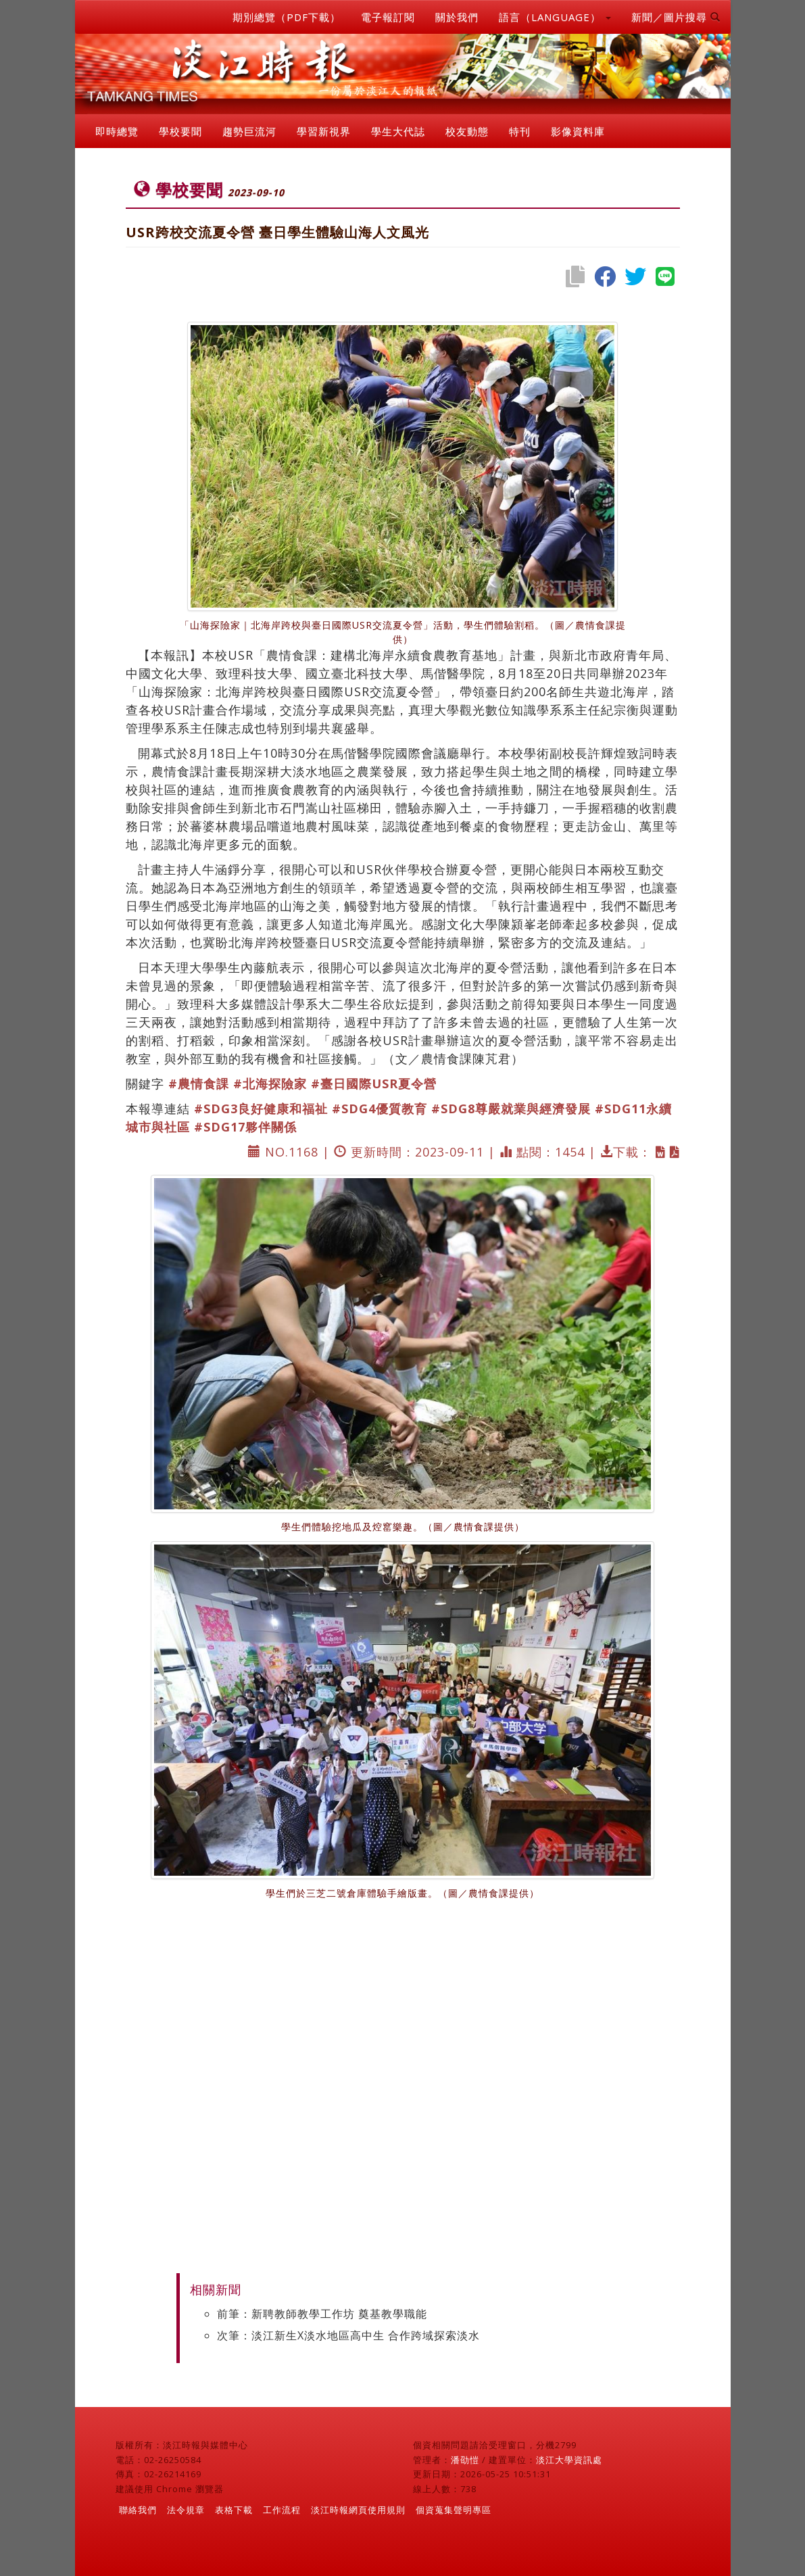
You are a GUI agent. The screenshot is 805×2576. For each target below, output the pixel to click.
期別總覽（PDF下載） (287, 17)
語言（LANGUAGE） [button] (555, 17)
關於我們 (457, 17)
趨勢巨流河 (249, 131)
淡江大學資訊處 (569, 2460)
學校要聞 (180, 131)
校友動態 (467, 131)
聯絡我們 (138, 2510)
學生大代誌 (398, 131)
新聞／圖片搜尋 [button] (676, 17)
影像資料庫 (578, 131)
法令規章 (186, 2510)
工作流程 (282, 2510)
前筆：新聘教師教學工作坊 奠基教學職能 (322, 2313)
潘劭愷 (465, 2460)
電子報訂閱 (388, 17)
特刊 (520, 131)
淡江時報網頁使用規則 (358, 2510)
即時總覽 (117, 131)
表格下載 (234, 2510)
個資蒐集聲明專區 (453, 2510)
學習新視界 (324, 131)
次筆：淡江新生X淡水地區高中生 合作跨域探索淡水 (348, 2335)
